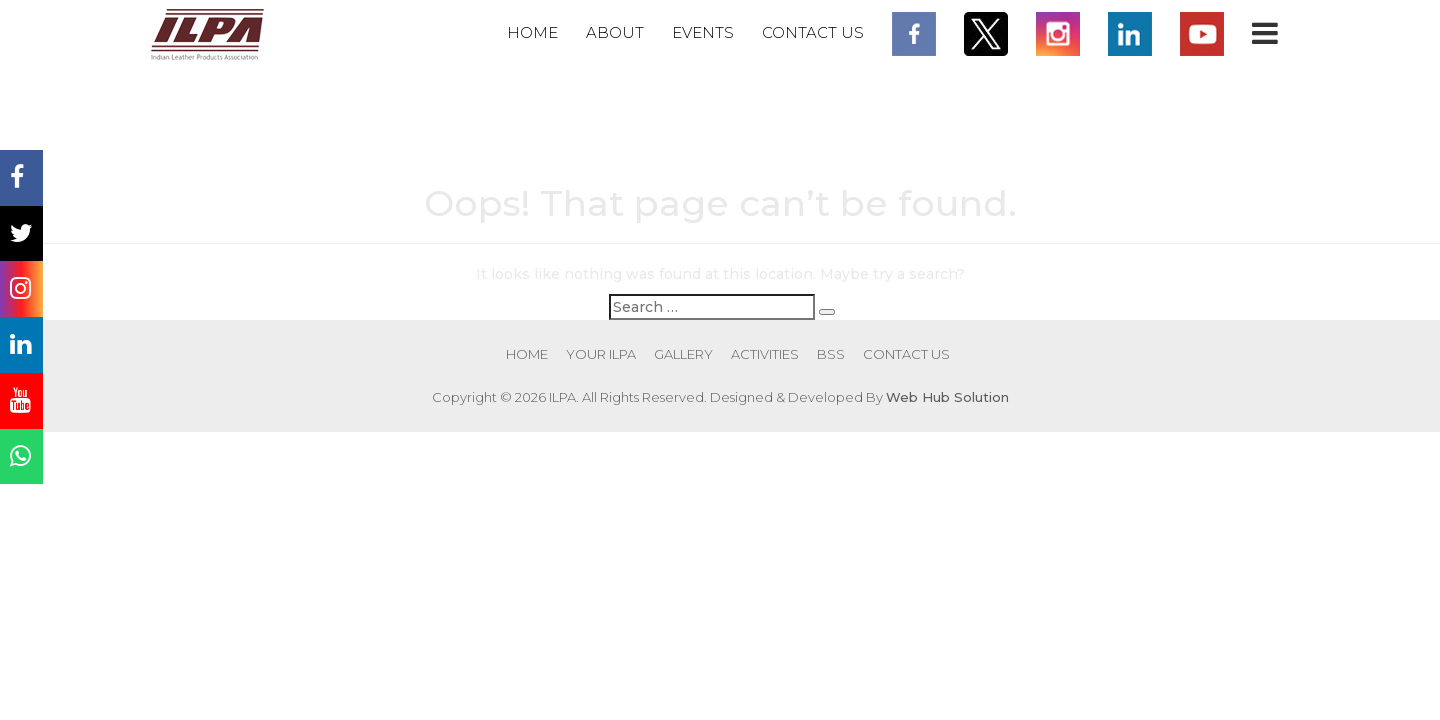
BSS (831, 354)
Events (703, 32)
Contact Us (813, 32)
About (615, 32)
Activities (765, 354)
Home (532, 32)
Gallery (683, 354)
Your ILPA (601, 354)
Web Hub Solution (947, 397)
